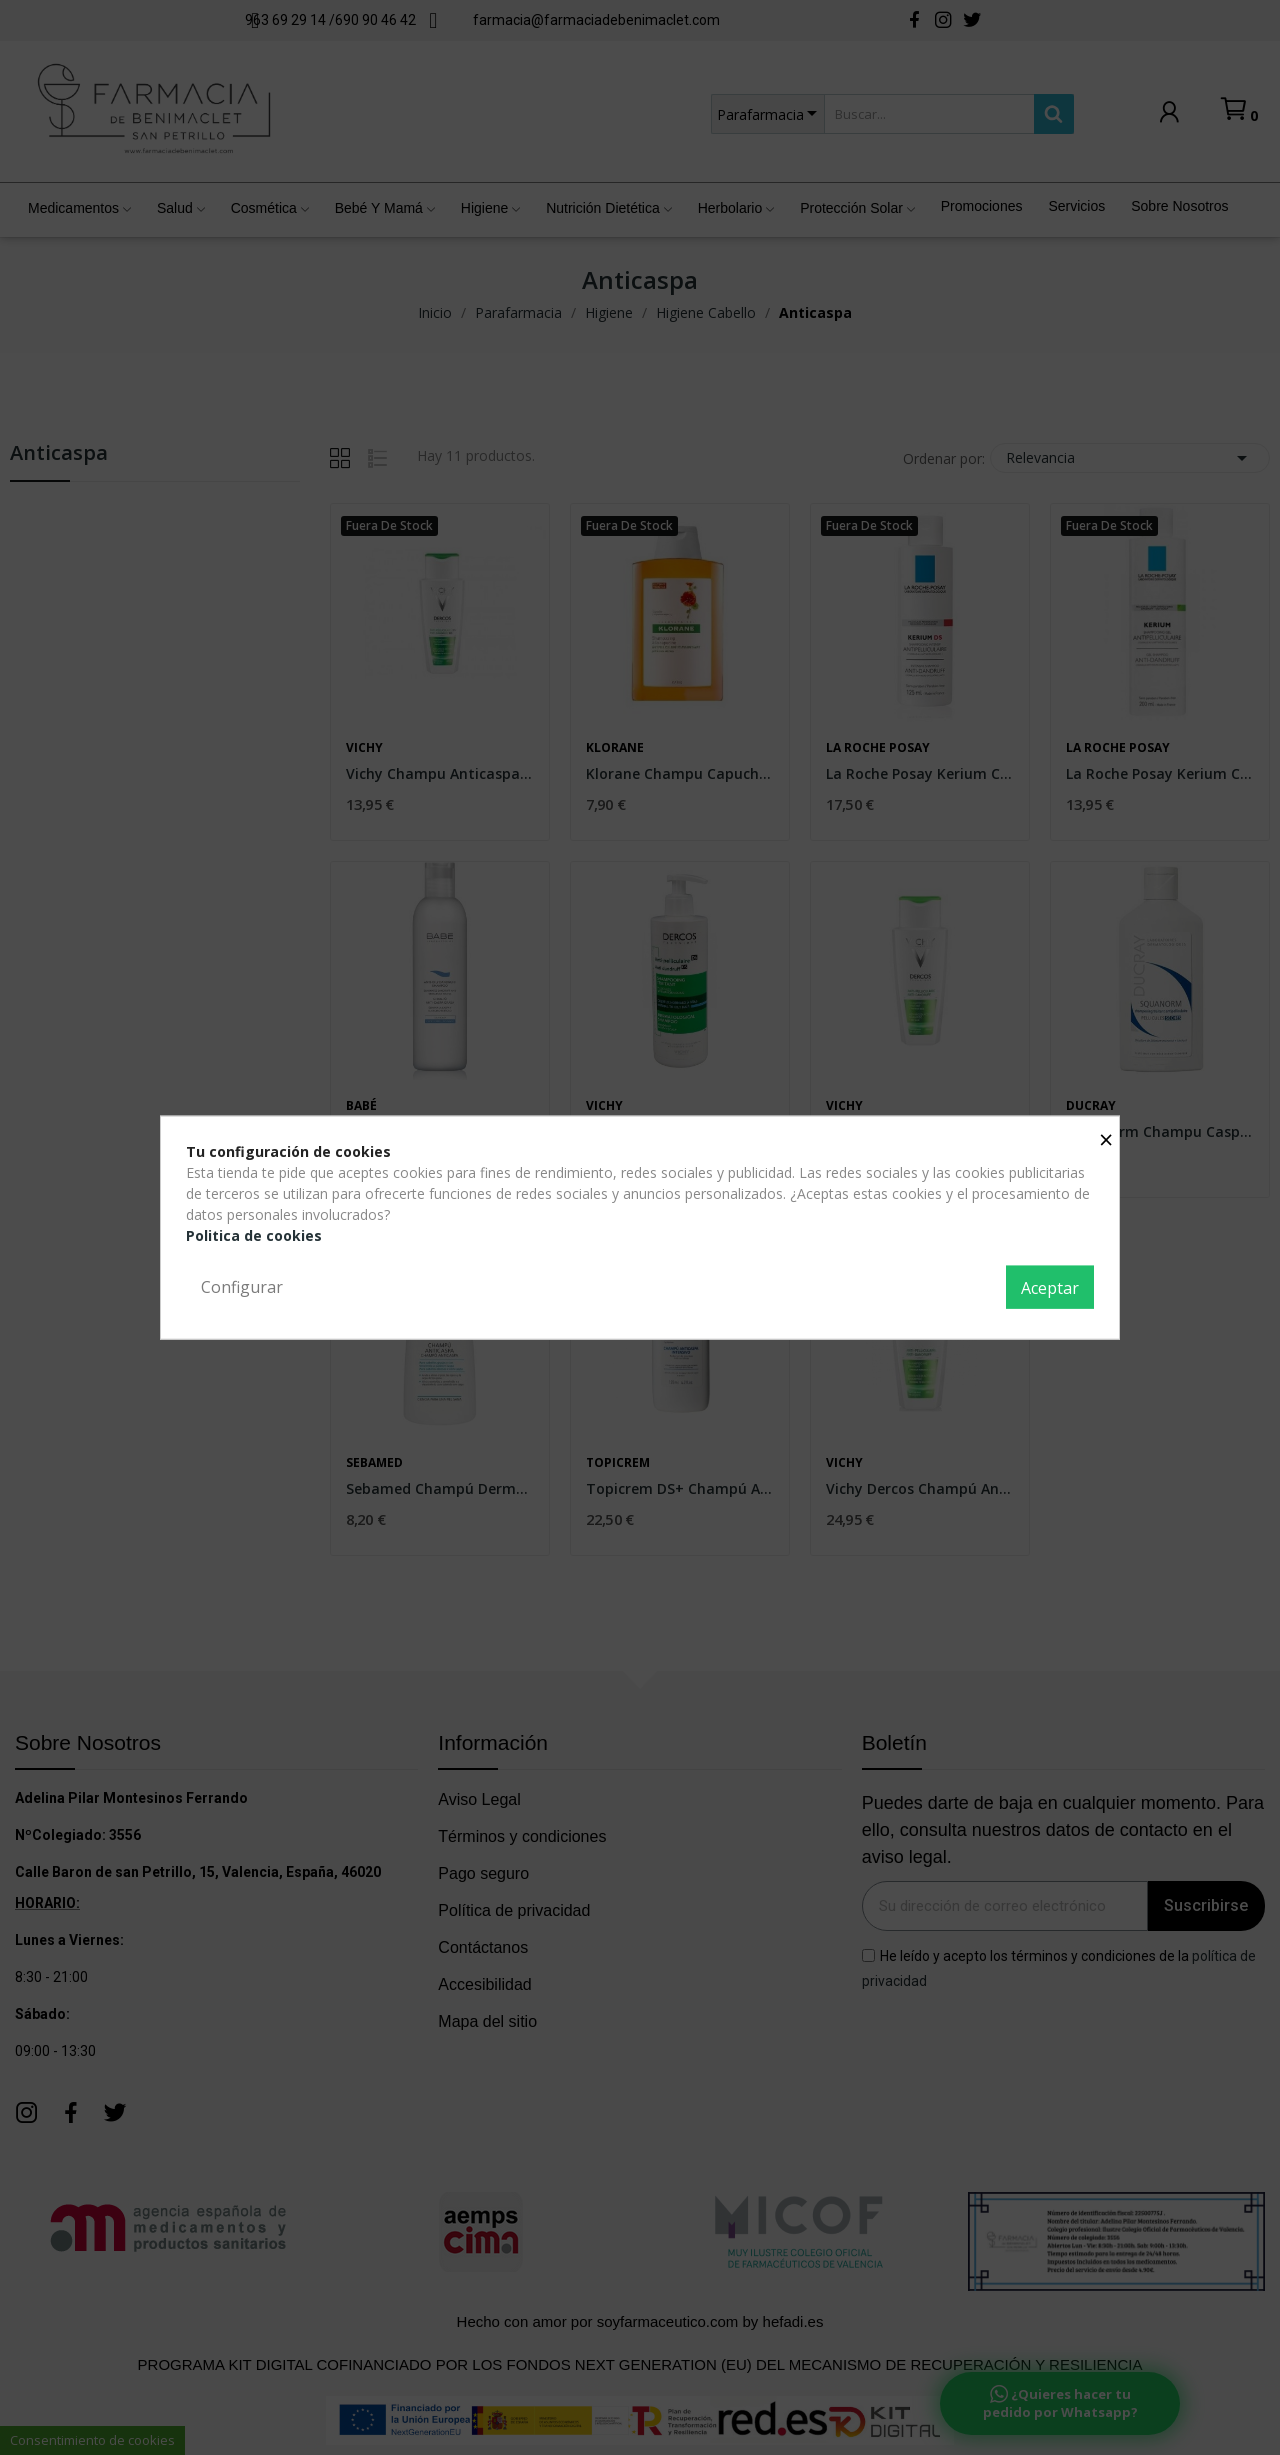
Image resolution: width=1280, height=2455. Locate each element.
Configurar (242, 1286)
